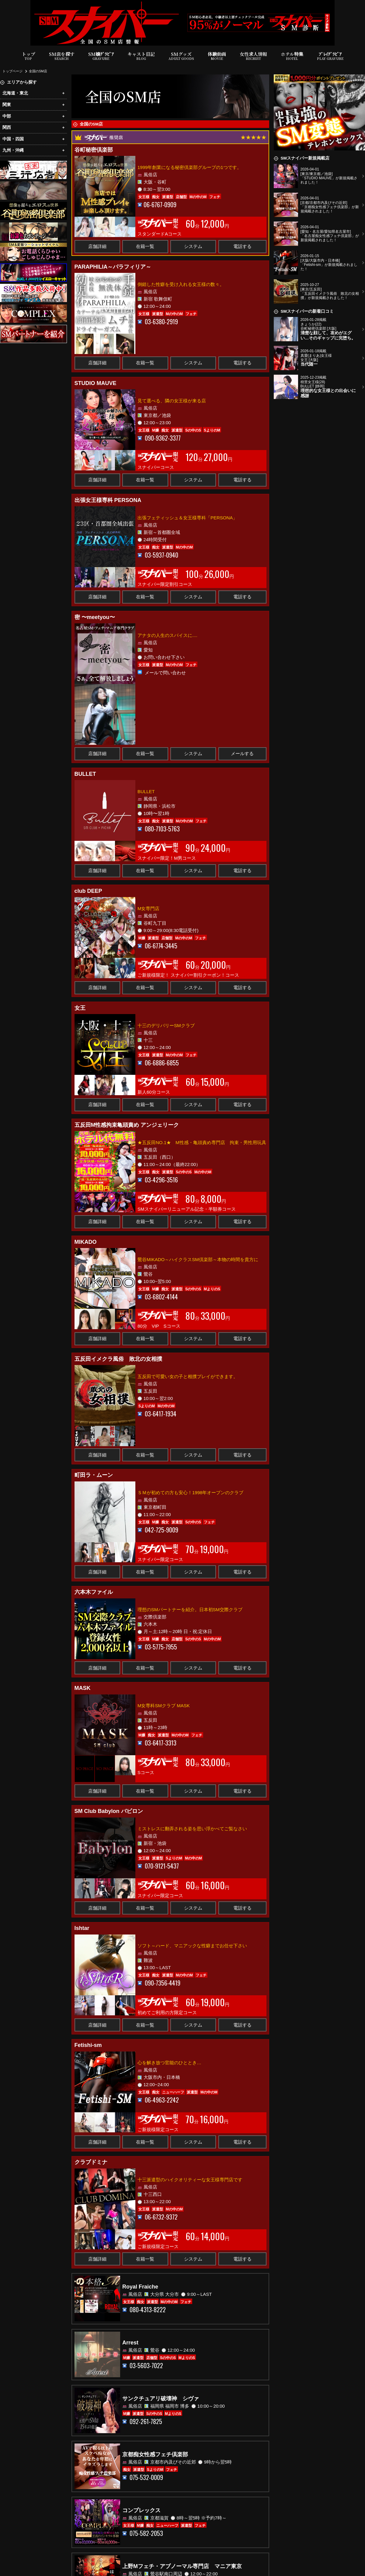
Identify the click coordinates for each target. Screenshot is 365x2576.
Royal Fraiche (140, 2287)
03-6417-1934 (160, 1413)
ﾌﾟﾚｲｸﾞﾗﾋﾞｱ (330, 56)
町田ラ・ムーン (94, 1475)
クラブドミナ (91, 2162)
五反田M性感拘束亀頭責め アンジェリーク (127, 1125)
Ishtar (82, 1928)
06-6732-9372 (161, 2217)
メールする (242, 753)
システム (193, 246)
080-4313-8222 (148, 2309)
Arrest (130, 2343)
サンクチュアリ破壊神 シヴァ (160, 2398)
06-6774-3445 (161, 945)
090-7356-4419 (162, 1983)
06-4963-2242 (162, 2100)
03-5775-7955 (161, 1646)
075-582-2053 (146, 2533)
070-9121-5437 (162, 1866)
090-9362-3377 (163, 438)
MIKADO (86, 1242)
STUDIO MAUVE (95, 383)
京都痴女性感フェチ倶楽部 (155, 2454)
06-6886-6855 (162, 1062)
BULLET (85, 774)
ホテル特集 (292, 56)
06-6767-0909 (160, 204)
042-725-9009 (161, 1529)
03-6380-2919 (161, 321)
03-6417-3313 (160, 1743)
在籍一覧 (145, 246)
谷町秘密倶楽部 (94, 150)
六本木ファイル (94, 1592)
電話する (242, 246)
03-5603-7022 (146, 2365)
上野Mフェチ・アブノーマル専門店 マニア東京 (182, 2566)
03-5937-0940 (161, 555)
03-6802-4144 (161, 1296)
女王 (80, 1008)
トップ (28, 56)
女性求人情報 (253, 56)
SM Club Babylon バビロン (109, 1811)
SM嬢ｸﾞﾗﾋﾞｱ (101, 56)
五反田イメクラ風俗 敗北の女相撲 (118, 1359)
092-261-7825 (146, 2421)
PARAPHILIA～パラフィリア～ (113, 267)
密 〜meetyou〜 (95, 617)
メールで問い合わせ (165, 672)
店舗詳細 (97, 246)
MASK (83, 1688)
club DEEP (88, 891)
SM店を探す (62, 56)
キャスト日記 (141, 56)
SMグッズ (181, 56)
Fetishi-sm (88, 2045)
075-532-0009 (146, 2477)
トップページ (12, 71)
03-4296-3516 (161, 1179)
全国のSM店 (38, 71)
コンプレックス (141, 2510)
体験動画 (217, 56)
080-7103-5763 (162, 828)
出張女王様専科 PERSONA (108, 500)
